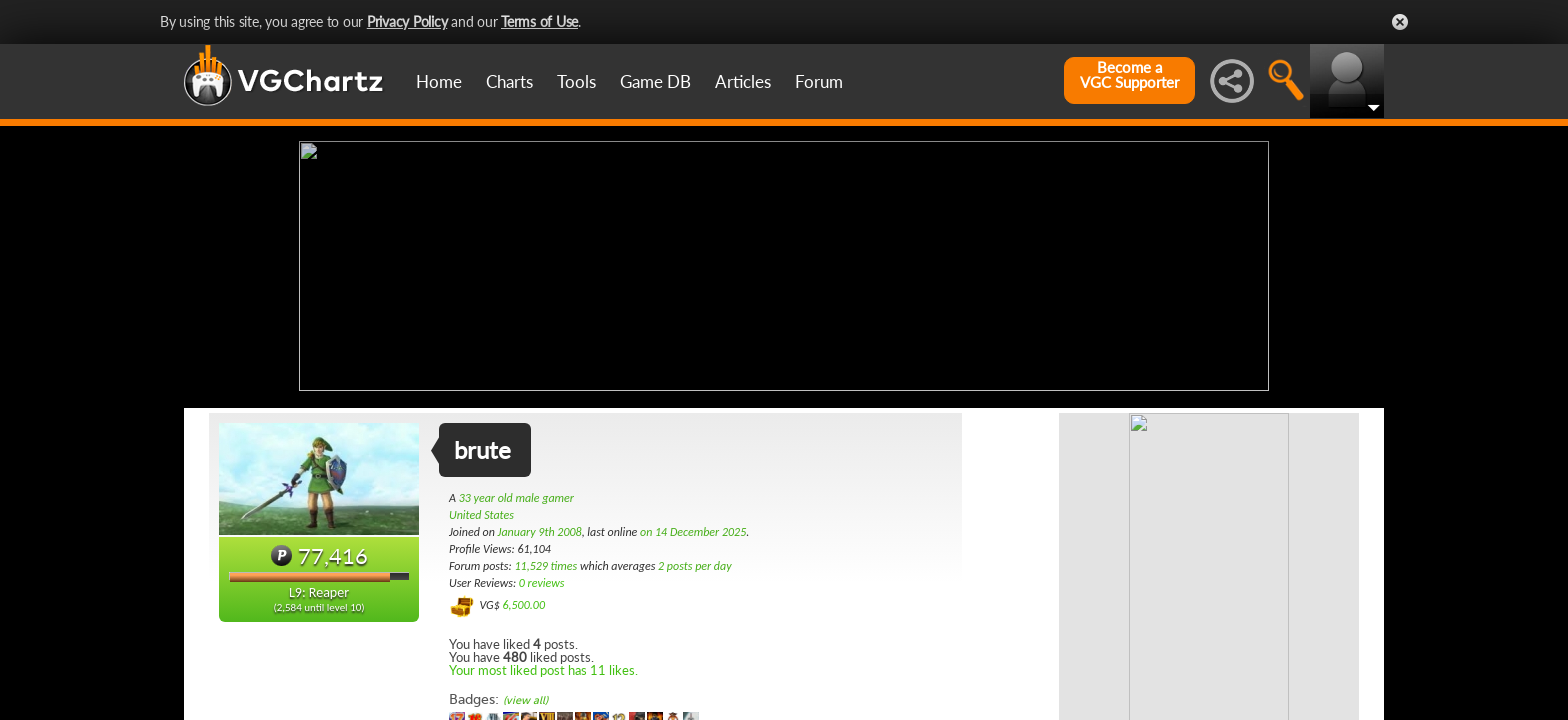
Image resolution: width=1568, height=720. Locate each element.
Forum (819, 81)
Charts (509, 81)
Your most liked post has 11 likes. (543, 668)
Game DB (655, 81)
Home (439, 81)
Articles (743, 81)
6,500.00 (523, 603)
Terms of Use (539, 21)
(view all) (525, 698)
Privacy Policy (407, 21)
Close (1400, 22)
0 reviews (542, 581)
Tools (576, 81)
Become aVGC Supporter (1129, 75)
